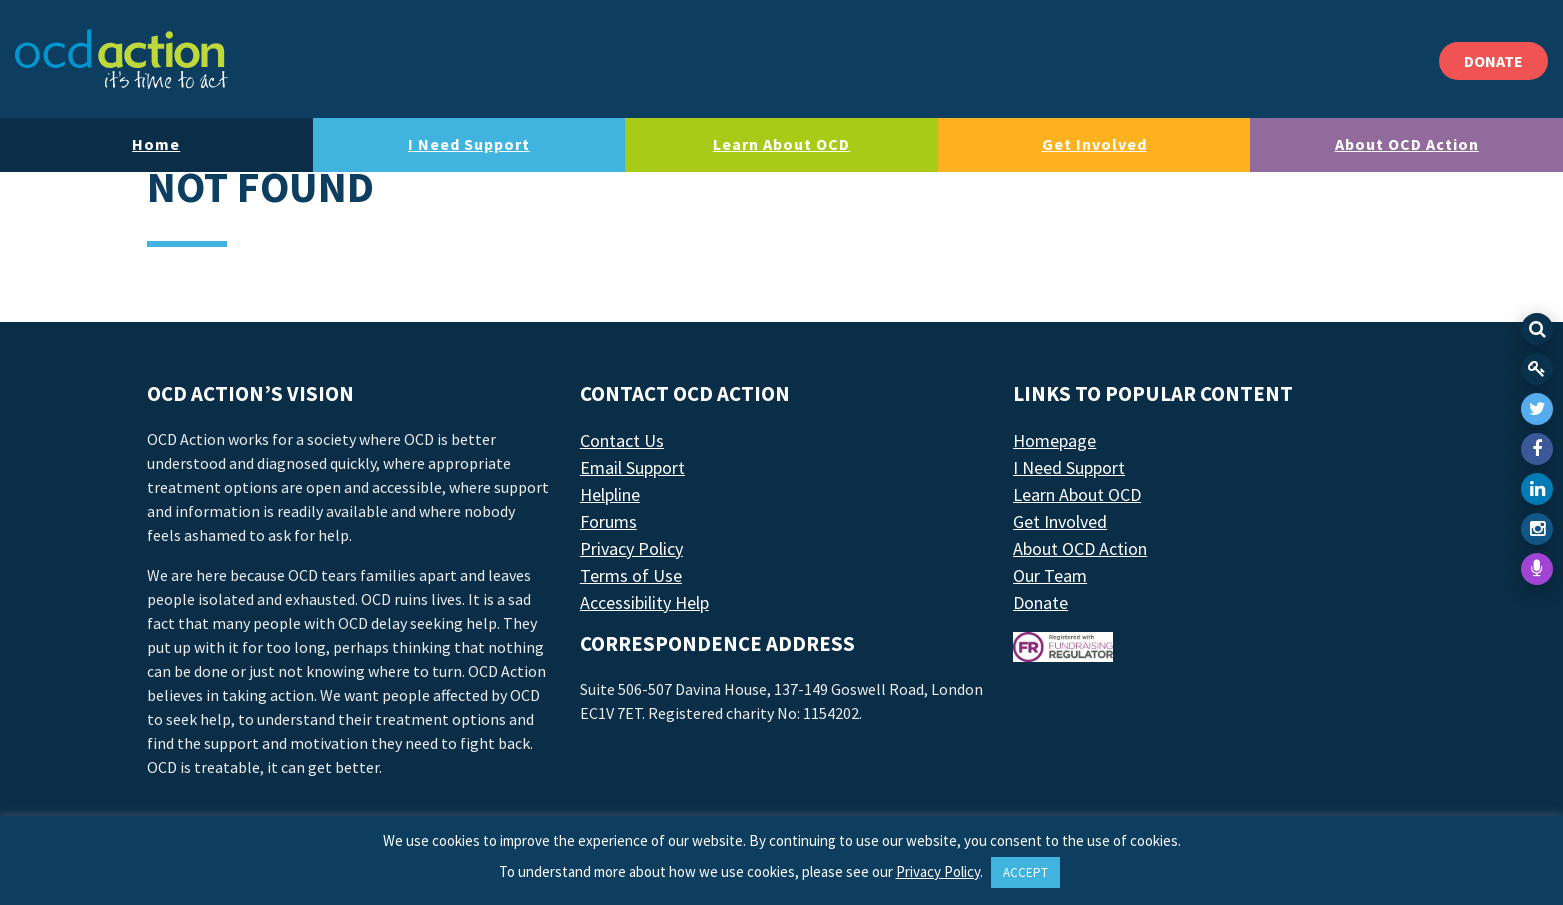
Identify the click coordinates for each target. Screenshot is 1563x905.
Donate (1040, 602)
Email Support (632, 467)
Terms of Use (631, 575)
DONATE (1493, 61)
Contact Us (622, 440)
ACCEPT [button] (1025, 872)
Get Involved (1094, 144)
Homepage (1054, 440)
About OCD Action (1407, 144)
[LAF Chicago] (121, 59)
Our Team (1050, 575)
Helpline (610, 494)
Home (156, 144)
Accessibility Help (644, 602)
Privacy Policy (631, 548)
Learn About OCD (781, 144)
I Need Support (469, 144)
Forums (608, 521)
